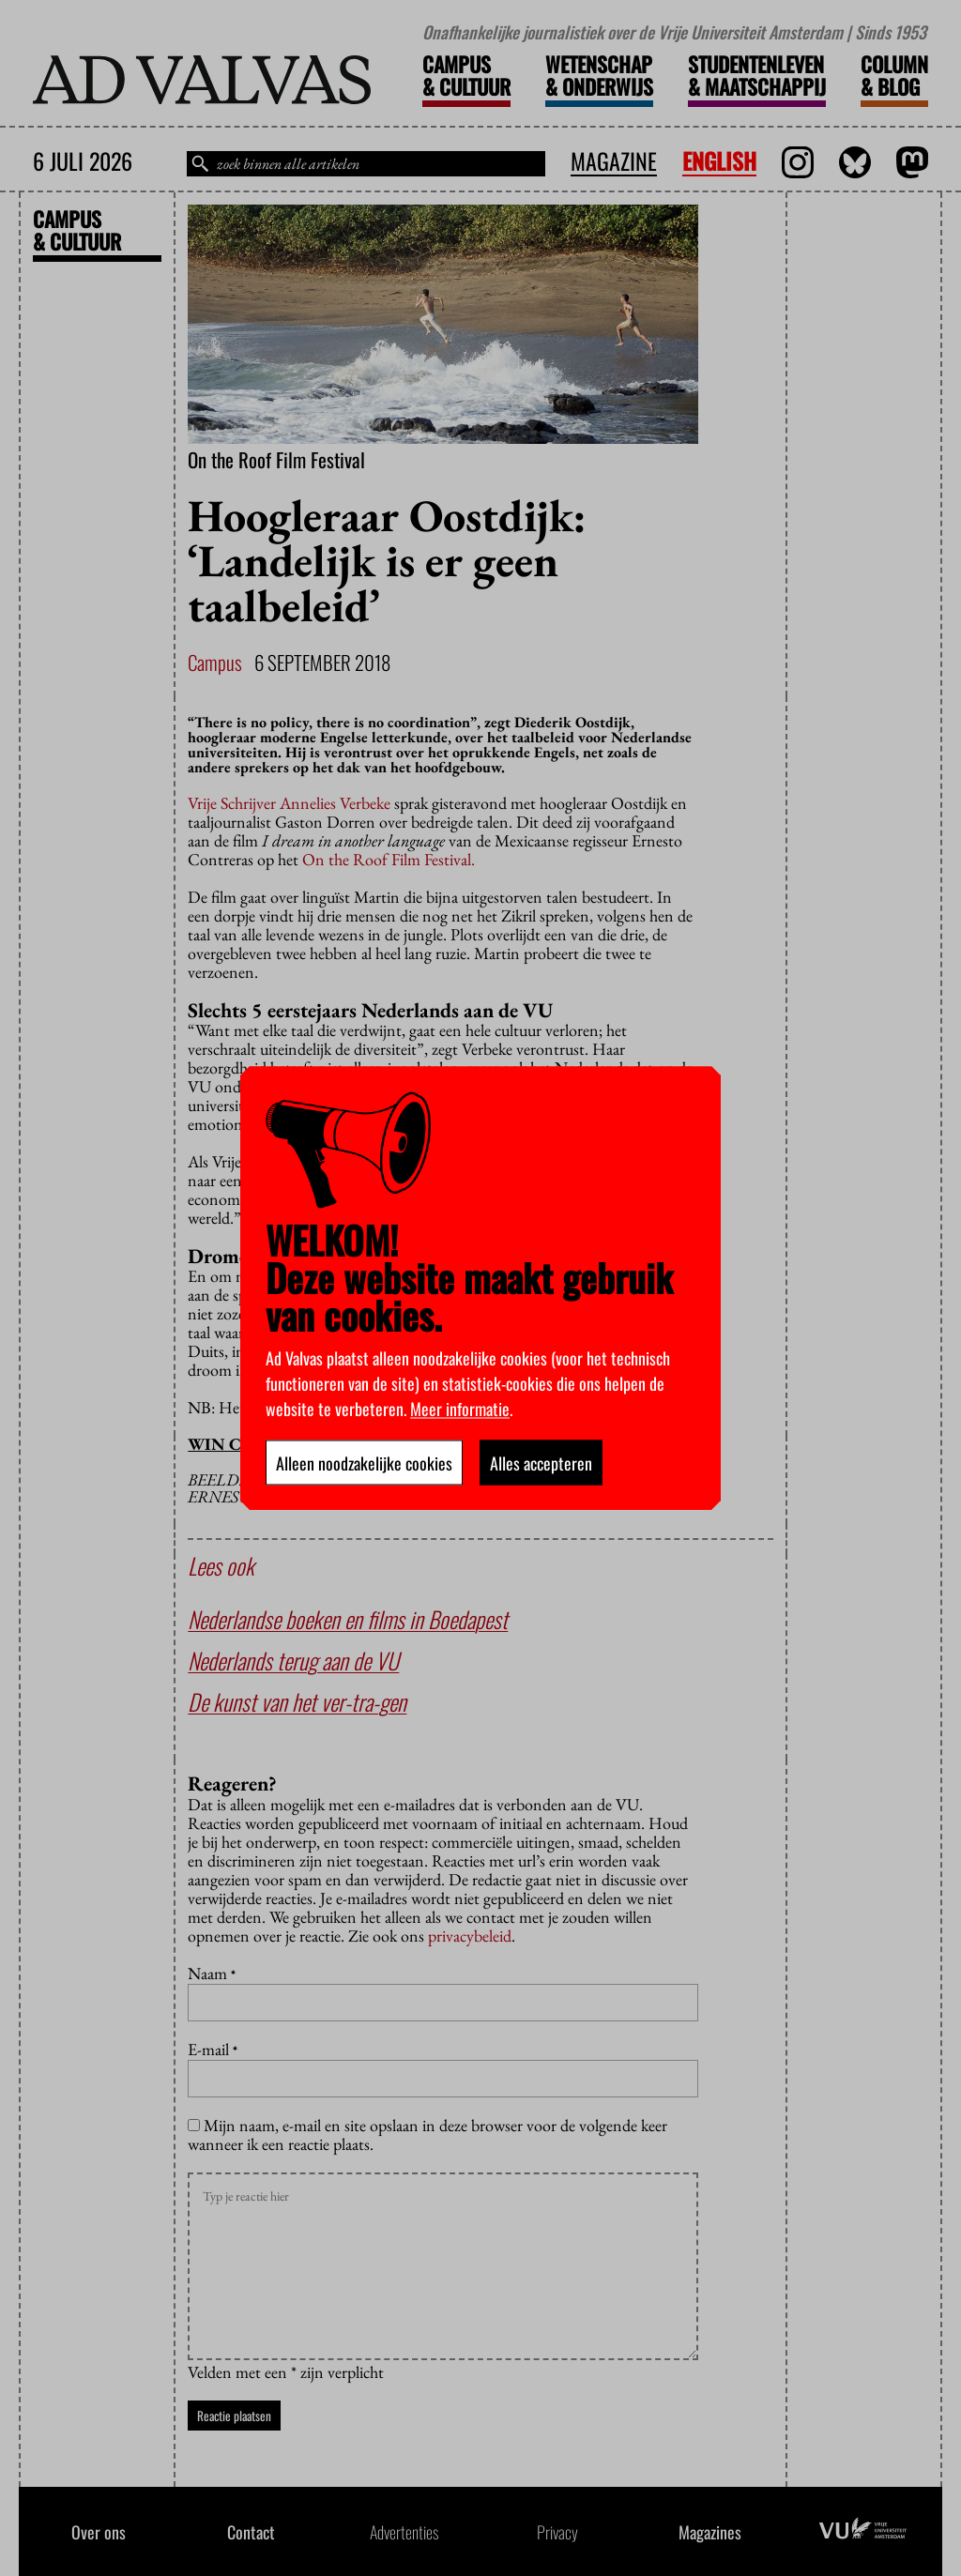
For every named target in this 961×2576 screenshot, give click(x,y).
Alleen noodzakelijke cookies (364, 1462)
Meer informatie (460, 1407)
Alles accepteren (541, 1462)
